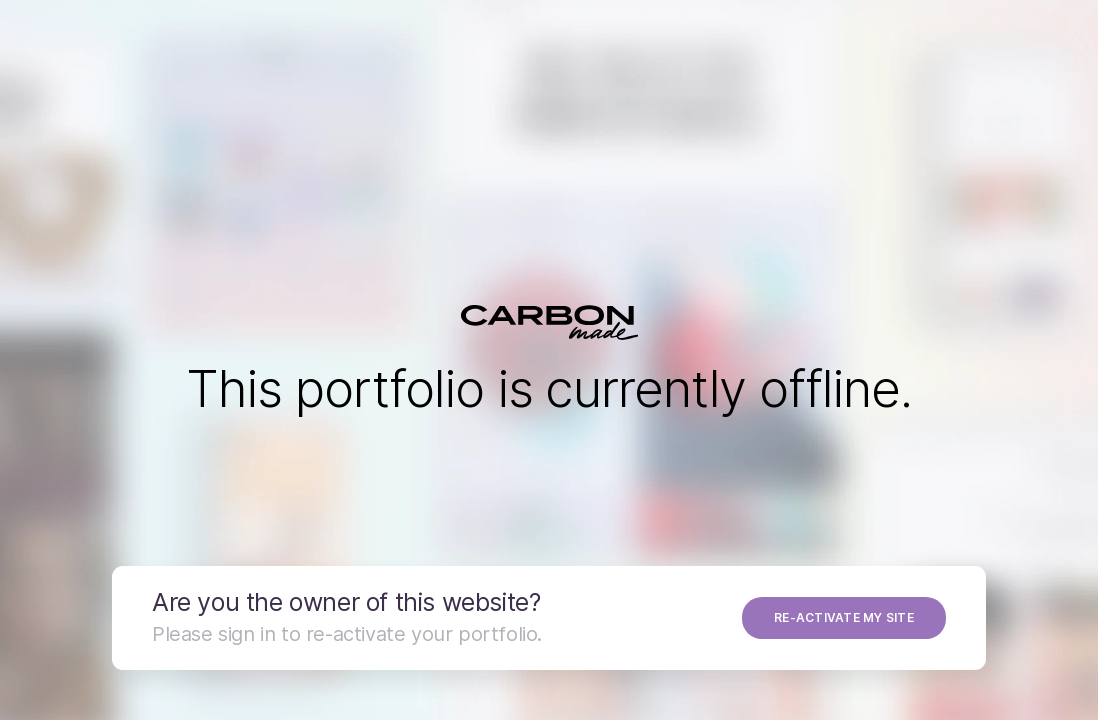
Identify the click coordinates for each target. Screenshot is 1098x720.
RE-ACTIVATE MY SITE (844, 617)
